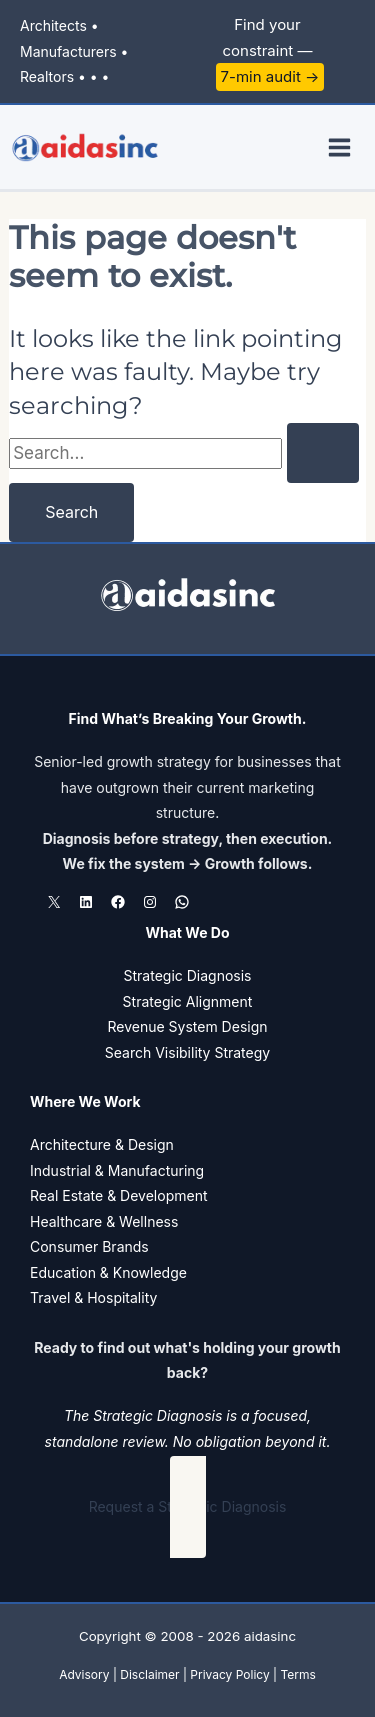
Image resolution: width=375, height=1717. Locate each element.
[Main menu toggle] (340, 147)
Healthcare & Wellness (104, 1221)
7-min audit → (270, 76)
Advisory (84, 1674)
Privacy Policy (229, 1674)
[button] (187, 1507)
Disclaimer (149, 1674)
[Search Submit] (323, 453)
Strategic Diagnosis (188, 975)
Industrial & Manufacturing (117, 1170)
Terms (297, 1674)
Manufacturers (68, 51)
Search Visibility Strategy (187, 1052)
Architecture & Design (102, 1144)
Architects (53, 25)
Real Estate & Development (119, 1195)
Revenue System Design (187, 1026)
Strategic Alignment (188, 1001)
